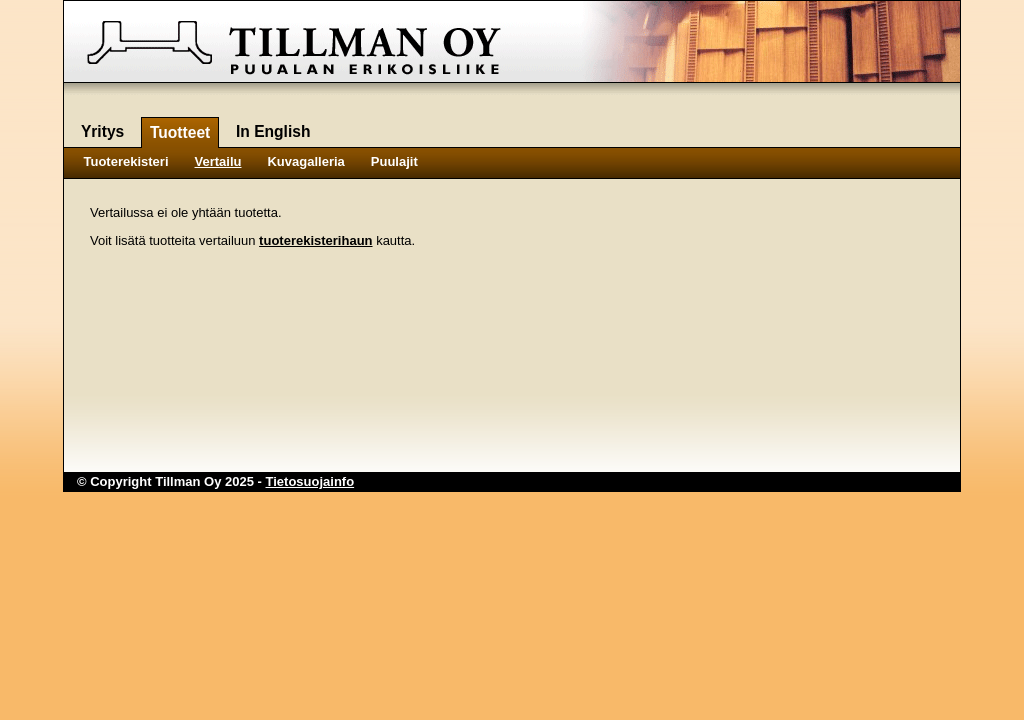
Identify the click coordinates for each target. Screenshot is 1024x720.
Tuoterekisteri (126, 161)
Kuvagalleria (305, 161)
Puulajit (394, 161)
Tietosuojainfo (310, 481)
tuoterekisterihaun (315, 240)
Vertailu (218, 161)
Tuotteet (180, 132)
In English (273, 131)
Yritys (102, 131)
